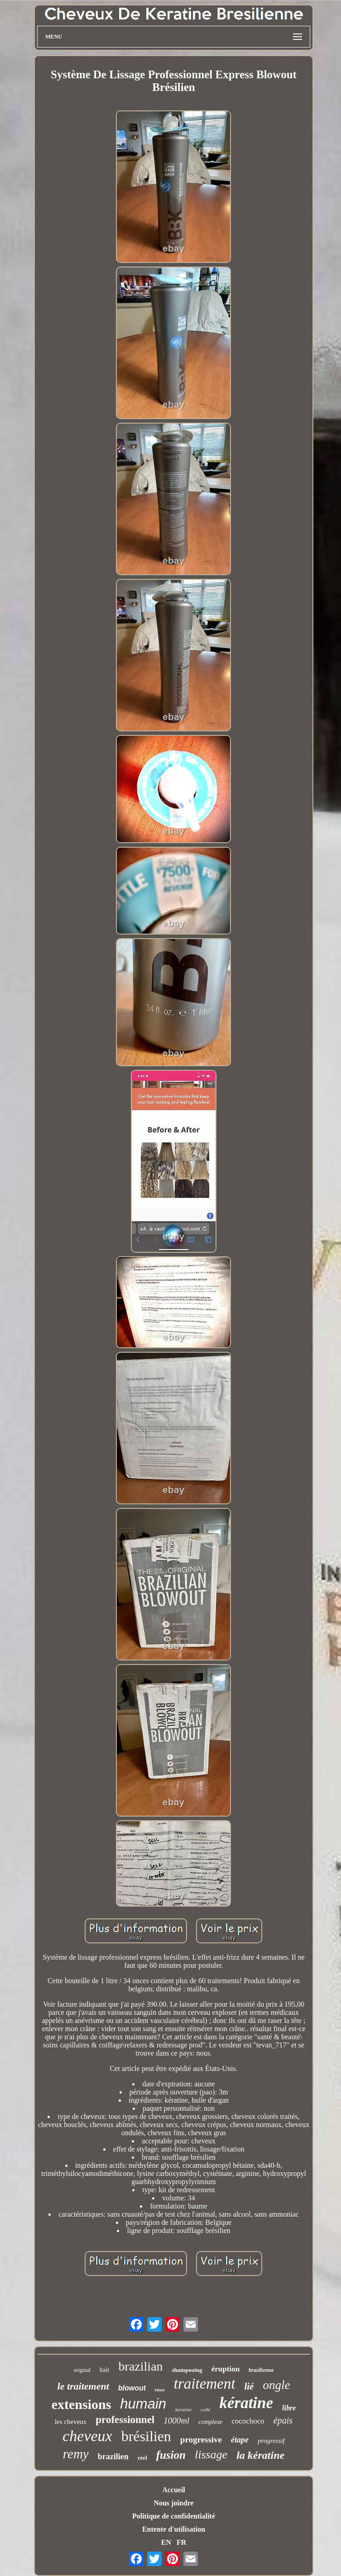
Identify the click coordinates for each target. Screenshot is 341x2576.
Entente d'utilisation (173, 2529)
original (82, 2370)
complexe (210, 2422)
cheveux (87, 2436)
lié (249, 2386)
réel (142, 2457)
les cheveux (70, 2421)
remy (76, 2454)
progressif (271, 2440)
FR (181, 2542)
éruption (225, 2369)
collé (205, 2409)
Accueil (173, 2490)
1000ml (176, 2420)
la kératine (260, 2455)
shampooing (187, 2369)
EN (166, 2542)
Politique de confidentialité (173, 2516)
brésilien (146, 2436)
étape (240, 2439)
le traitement (83, 2386)
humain (143, 2404)
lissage (211, 2454)
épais (283, 2420)
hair (105, 2369)
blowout (132, 2388)
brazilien (113, 2456)
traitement (204, 2384)
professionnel (125, 2419)
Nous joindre (173, 2503)
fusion (171, 2455)
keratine (183, 2409)
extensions (81, 2404)
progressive (201, 2439)
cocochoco (247, 2421)
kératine (246, 2403)
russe (160, 2389)
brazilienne (261, 2370)
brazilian (141, 2366)
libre (289, 2408)
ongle (276, 2385)
